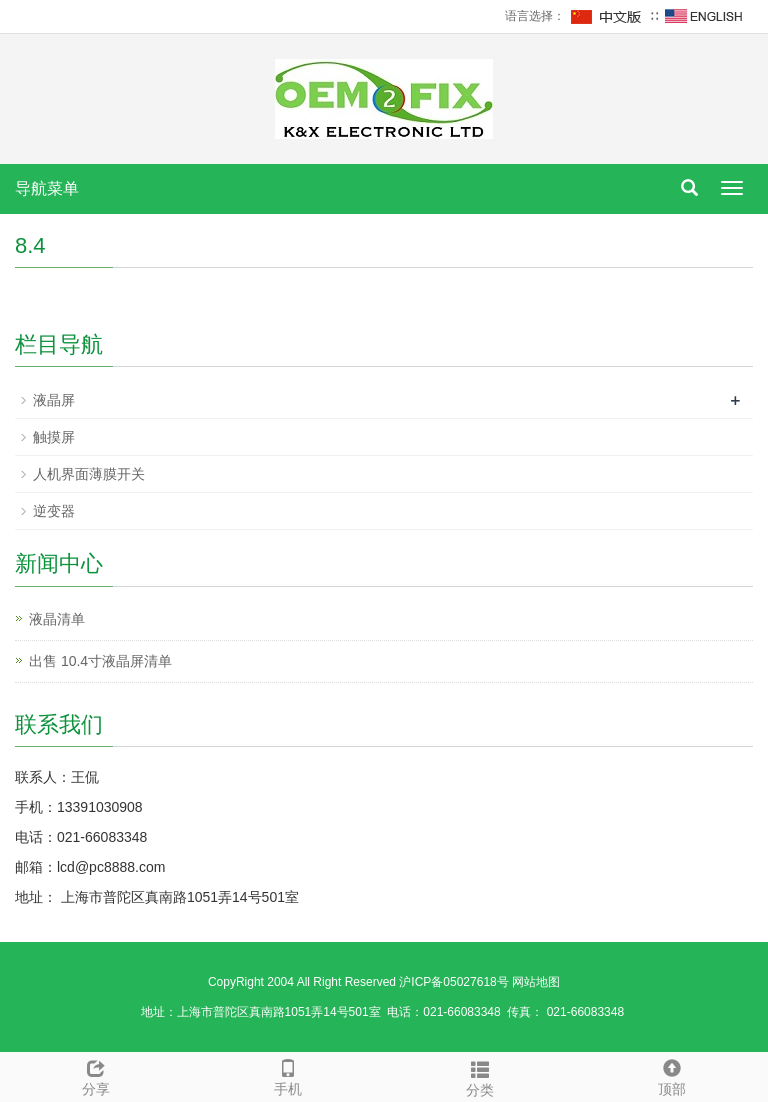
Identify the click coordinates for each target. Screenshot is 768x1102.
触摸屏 (54, 437)
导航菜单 (47, 188)
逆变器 (54, 511)
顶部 (672, 1075)
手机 (288, 1075)
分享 (96, 1075)
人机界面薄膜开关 (89, 474)
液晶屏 (54, 400)
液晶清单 (57, 619)
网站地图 (536, 982)
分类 (480, 1076)
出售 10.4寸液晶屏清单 (100, 661)
